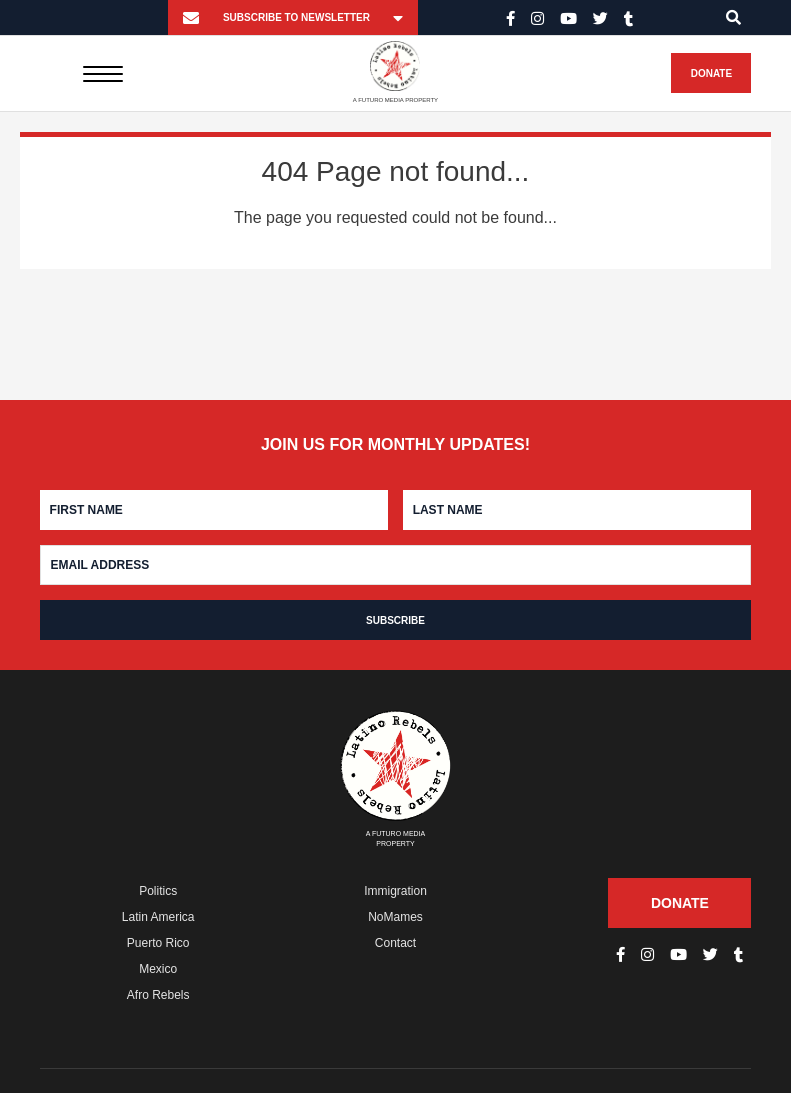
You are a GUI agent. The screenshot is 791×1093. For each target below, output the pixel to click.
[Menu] (102, 73)
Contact (395, 943)
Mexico (158, 969)
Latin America (158, 917)
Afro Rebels (158, 995)
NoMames (395, 917)
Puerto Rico (158, 943)
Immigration (395, 891)
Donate (711, 73)
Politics (158, 891)
